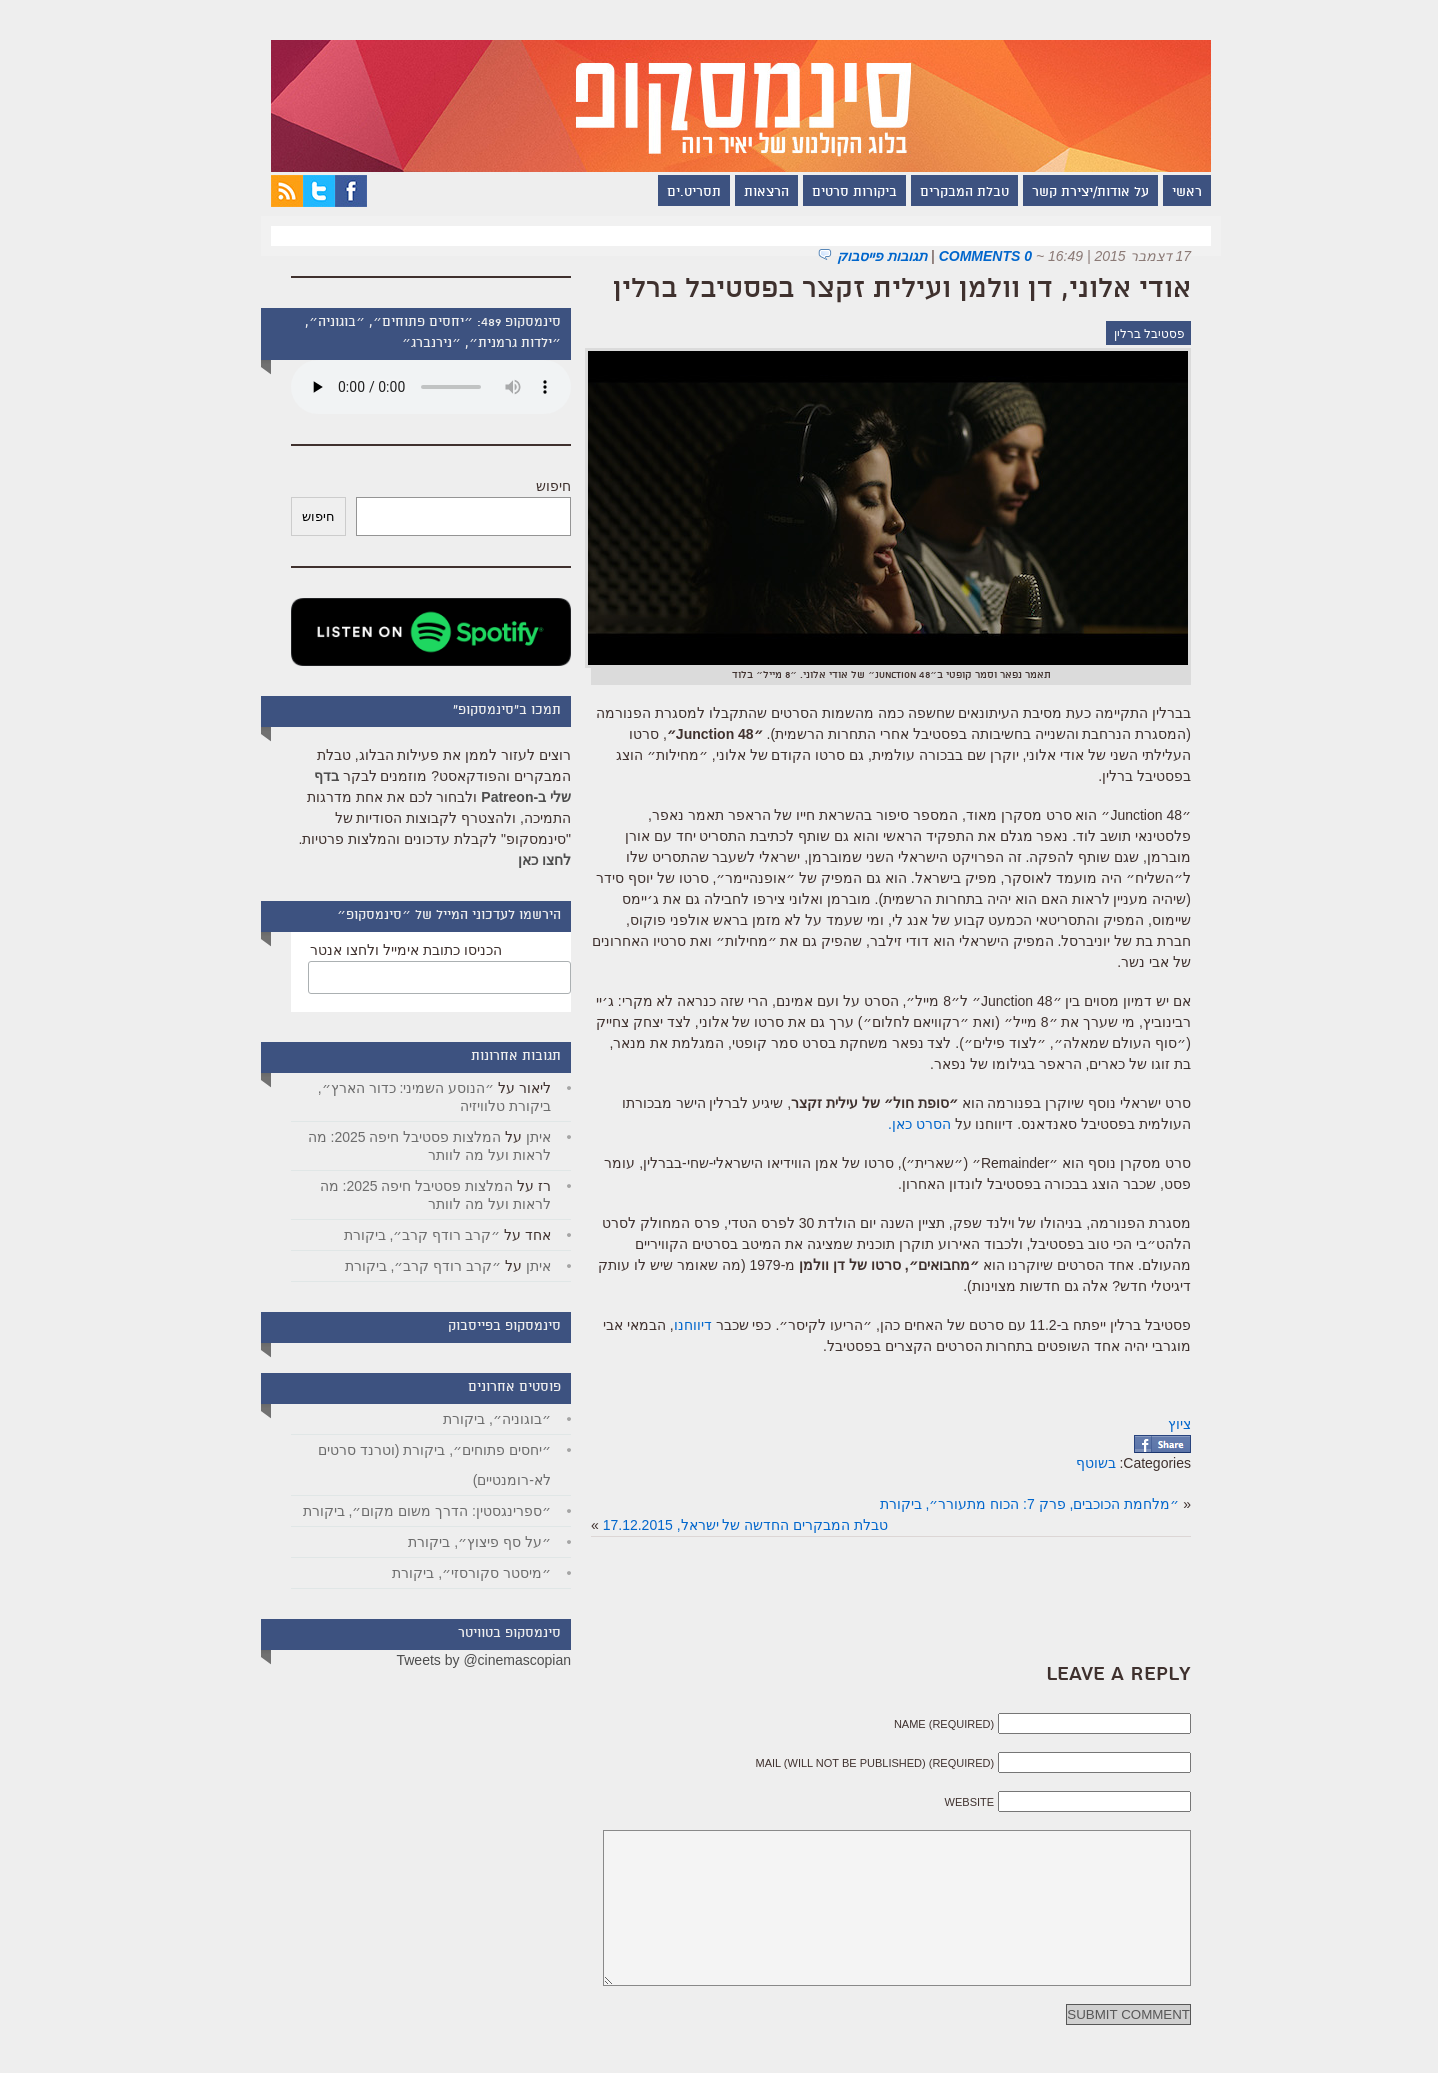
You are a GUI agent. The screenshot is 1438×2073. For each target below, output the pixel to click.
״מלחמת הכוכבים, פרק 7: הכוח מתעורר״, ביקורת (1008, 1504)
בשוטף (1074, 1463)
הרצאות (744, 193)
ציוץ (1157, 1424)
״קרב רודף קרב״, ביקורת (400, 1235)
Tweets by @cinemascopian (461, 1660)
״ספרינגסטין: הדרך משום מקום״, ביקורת (405, 1511)
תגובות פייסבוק (860, 256)
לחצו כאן (522, 860)
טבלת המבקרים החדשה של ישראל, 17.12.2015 (723, 1525)
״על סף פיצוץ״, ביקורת (457, 1542)
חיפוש (531, 486)
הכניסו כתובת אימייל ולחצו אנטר (384, 950)
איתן (516, 1137)
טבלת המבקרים (942, 193)
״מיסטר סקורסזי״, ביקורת (449, 1573)
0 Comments (963, 256)
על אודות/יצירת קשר (1068, 193)
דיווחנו (671, 1325)
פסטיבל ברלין (1127, 334)
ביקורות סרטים (832, 193)
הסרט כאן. (897, 1124)
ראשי (1165, 193)
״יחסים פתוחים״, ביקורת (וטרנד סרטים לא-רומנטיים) (412, 1465)
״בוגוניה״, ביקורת (475, 1419)
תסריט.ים (672, 193)
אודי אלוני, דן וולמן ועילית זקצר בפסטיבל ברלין (880, 290)
